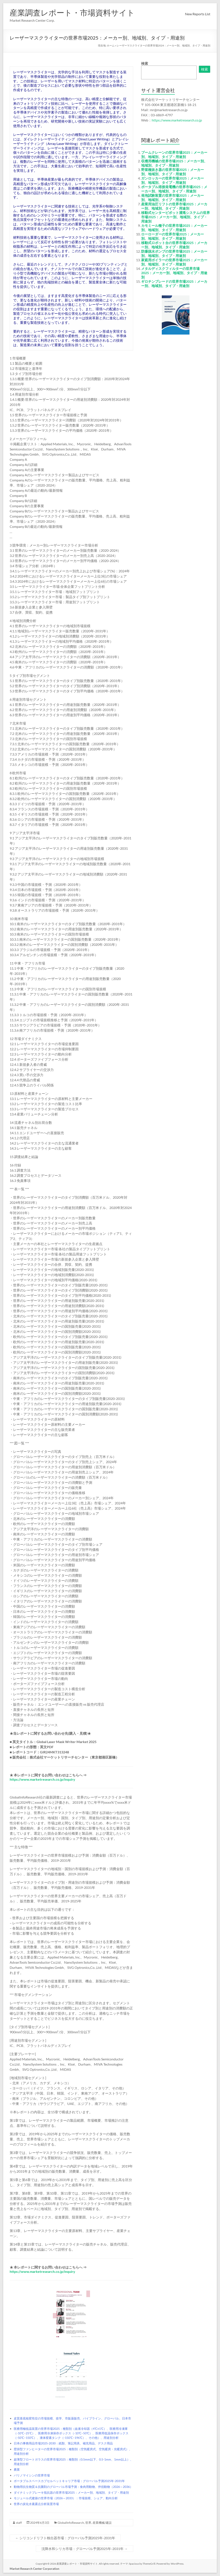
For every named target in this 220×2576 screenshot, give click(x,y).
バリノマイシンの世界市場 (32, 2475)
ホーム (111, 45)
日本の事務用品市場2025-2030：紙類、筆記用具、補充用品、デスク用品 (63, 2443)
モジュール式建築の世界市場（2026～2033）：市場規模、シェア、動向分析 (66, 2498)
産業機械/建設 (102, 2522)
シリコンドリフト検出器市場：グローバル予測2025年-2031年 (65, 2538)
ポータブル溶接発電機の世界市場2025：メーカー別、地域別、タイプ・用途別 (174, 189)
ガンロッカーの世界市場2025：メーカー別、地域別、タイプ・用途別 (172, 180)
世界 (88, 2522)
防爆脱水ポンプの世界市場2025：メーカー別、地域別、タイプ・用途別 (174, 253)
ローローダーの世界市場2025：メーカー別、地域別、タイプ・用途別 (172, 236)
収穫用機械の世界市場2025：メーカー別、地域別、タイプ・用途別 (174, 163)
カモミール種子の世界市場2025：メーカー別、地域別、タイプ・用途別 (174, 227)
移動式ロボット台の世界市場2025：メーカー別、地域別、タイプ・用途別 (174, 245)
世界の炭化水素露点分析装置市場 (36, 2504)
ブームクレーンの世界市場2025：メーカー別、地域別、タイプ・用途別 (174, 154)
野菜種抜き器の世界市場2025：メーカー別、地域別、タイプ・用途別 (172, 171)
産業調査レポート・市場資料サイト (72, 12)
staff (19, 2522)
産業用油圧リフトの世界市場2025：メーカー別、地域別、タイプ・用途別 (174, 206)
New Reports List (197, 14)
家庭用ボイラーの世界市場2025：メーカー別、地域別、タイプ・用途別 (174, 262)
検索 (144, 63)
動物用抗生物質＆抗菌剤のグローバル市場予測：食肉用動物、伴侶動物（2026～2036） (73, 2486)
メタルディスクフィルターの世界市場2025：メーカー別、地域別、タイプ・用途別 (174, 272)
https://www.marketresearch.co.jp (177, 120)
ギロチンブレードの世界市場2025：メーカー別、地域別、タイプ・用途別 (174, 283)
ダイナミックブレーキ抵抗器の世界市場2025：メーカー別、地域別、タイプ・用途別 (71, 2492)
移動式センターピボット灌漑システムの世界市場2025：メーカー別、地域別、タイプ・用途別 (175, 216)
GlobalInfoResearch (71, 2522)
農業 (17, 2469)
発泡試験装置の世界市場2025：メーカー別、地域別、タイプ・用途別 (172, 197)
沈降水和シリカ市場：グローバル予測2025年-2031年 (84, 2549)
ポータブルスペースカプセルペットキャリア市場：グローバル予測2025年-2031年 (69, 2481)
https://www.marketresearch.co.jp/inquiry (42, 1779)
